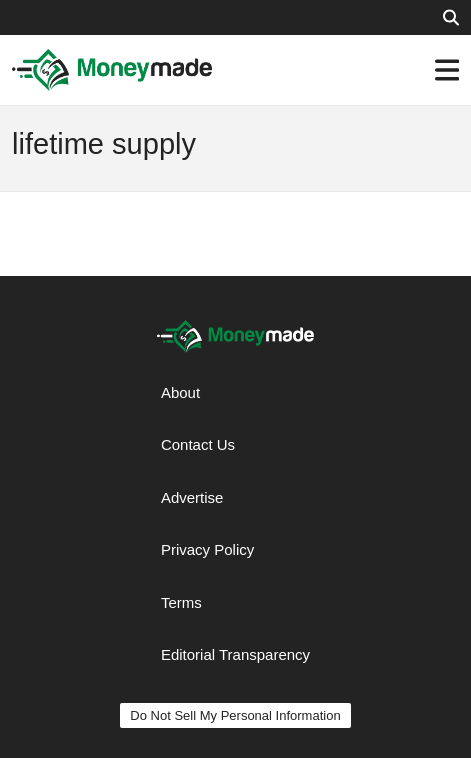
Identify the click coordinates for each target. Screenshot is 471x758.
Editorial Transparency (235, 654)
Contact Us (198, 444)
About (180, 392)
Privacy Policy (207, 549)
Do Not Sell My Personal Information (235, 715)
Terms (181, 602)
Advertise (192, 497)
